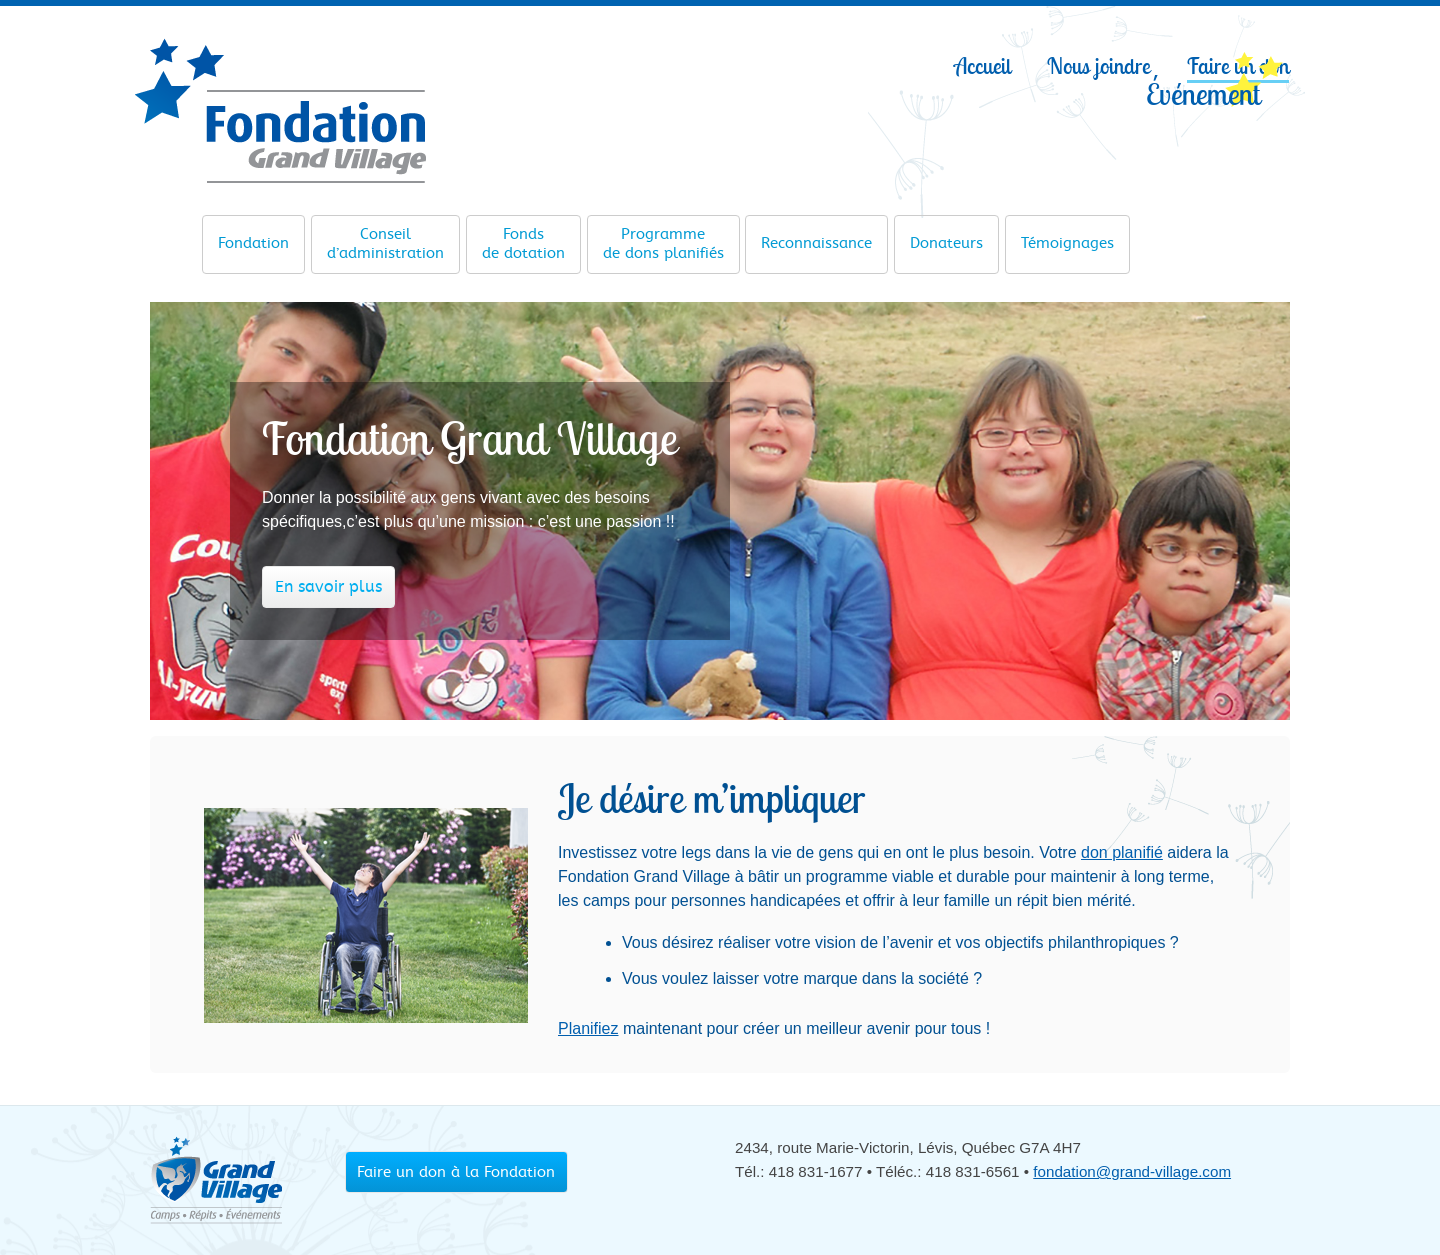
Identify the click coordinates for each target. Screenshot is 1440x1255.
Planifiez (588, 1028)
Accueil (982, 66)
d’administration (385, 243)
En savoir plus (328, 587)
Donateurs (946, 236)
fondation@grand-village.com (1132, 1171)
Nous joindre (1098, 66)
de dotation (523, 243)
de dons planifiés (663, 243)
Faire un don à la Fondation (456, 1172)
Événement (1203, 93)
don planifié (1122, 852)
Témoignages (1067, 236)
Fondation (253, 236)
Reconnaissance (816, 236)
